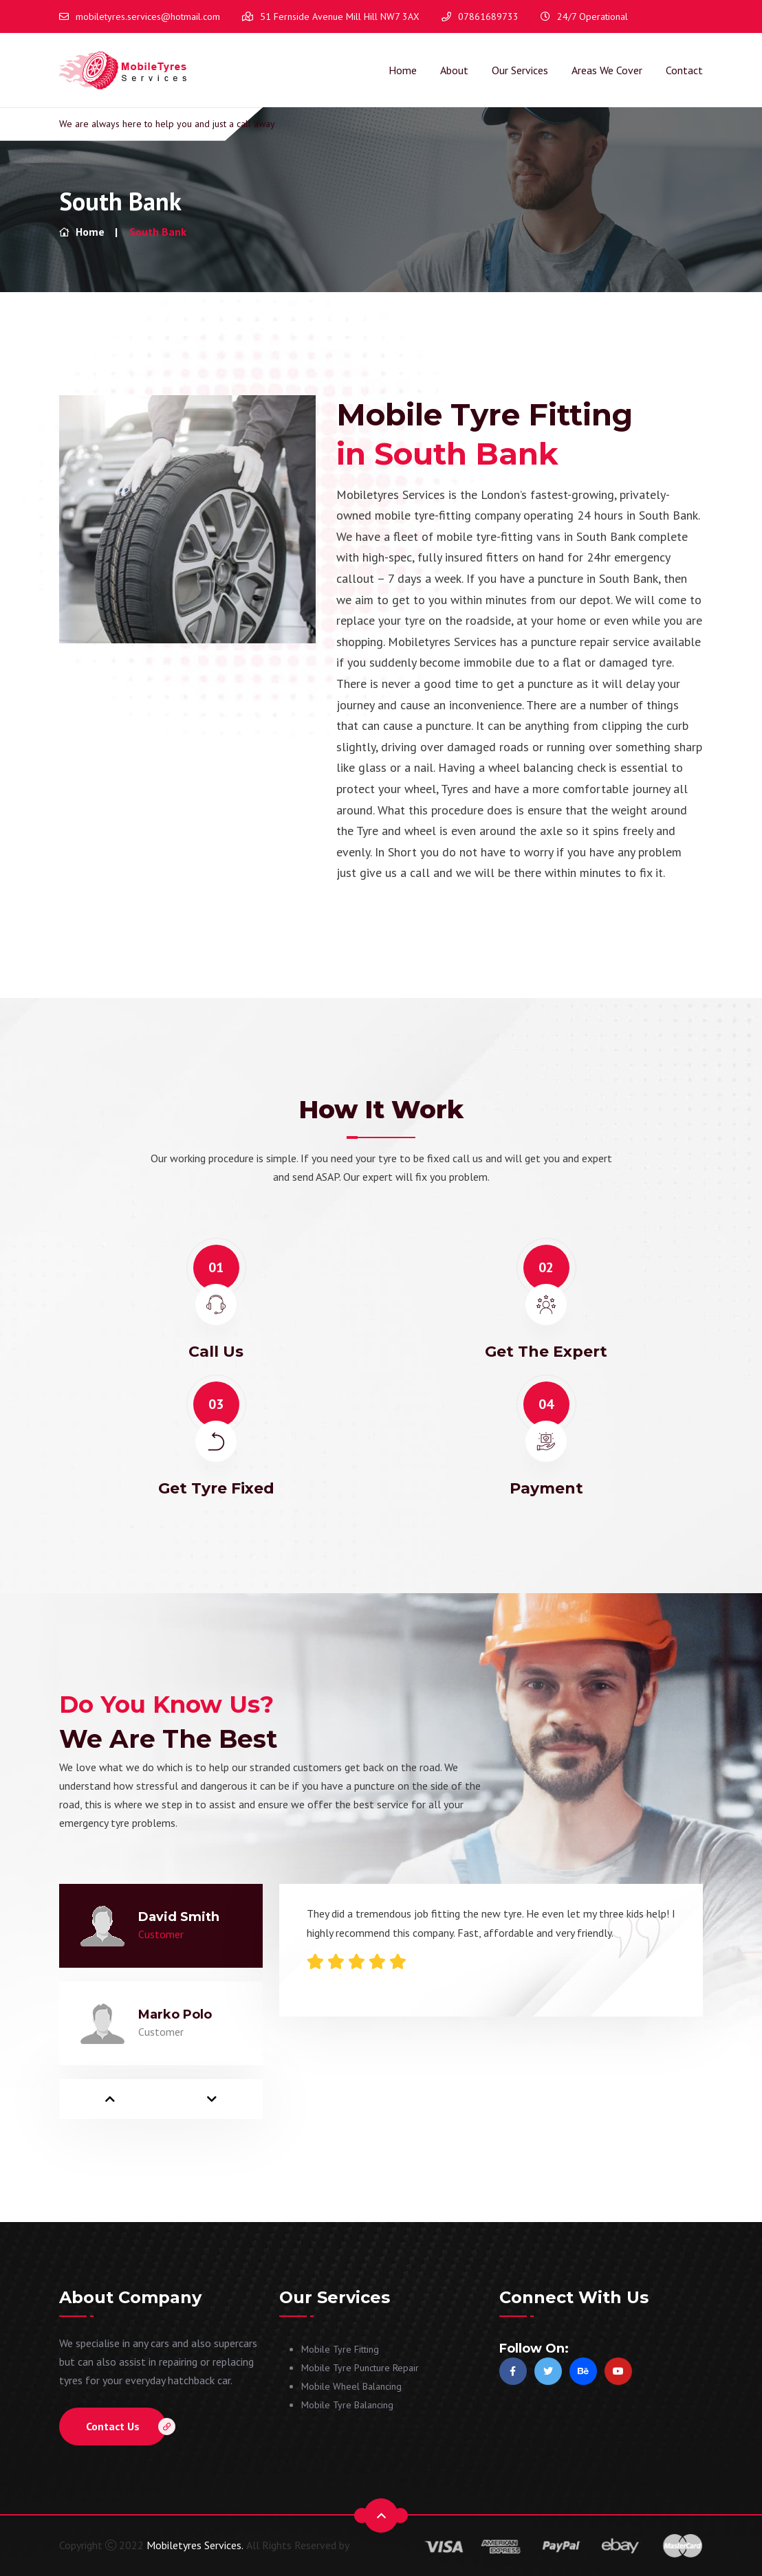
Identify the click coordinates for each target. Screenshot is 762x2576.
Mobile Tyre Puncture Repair (360, 2368)
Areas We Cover (607, 70)
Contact (684, 70)
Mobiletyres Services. (194, 2545)
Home (403, 70)
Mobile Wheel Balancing (351, 2386)
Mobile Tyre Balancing (347, 2405)
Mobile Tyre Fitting (340, 2349)
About (454, 70)
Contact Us (126, 2426)
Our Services (520, 70)
